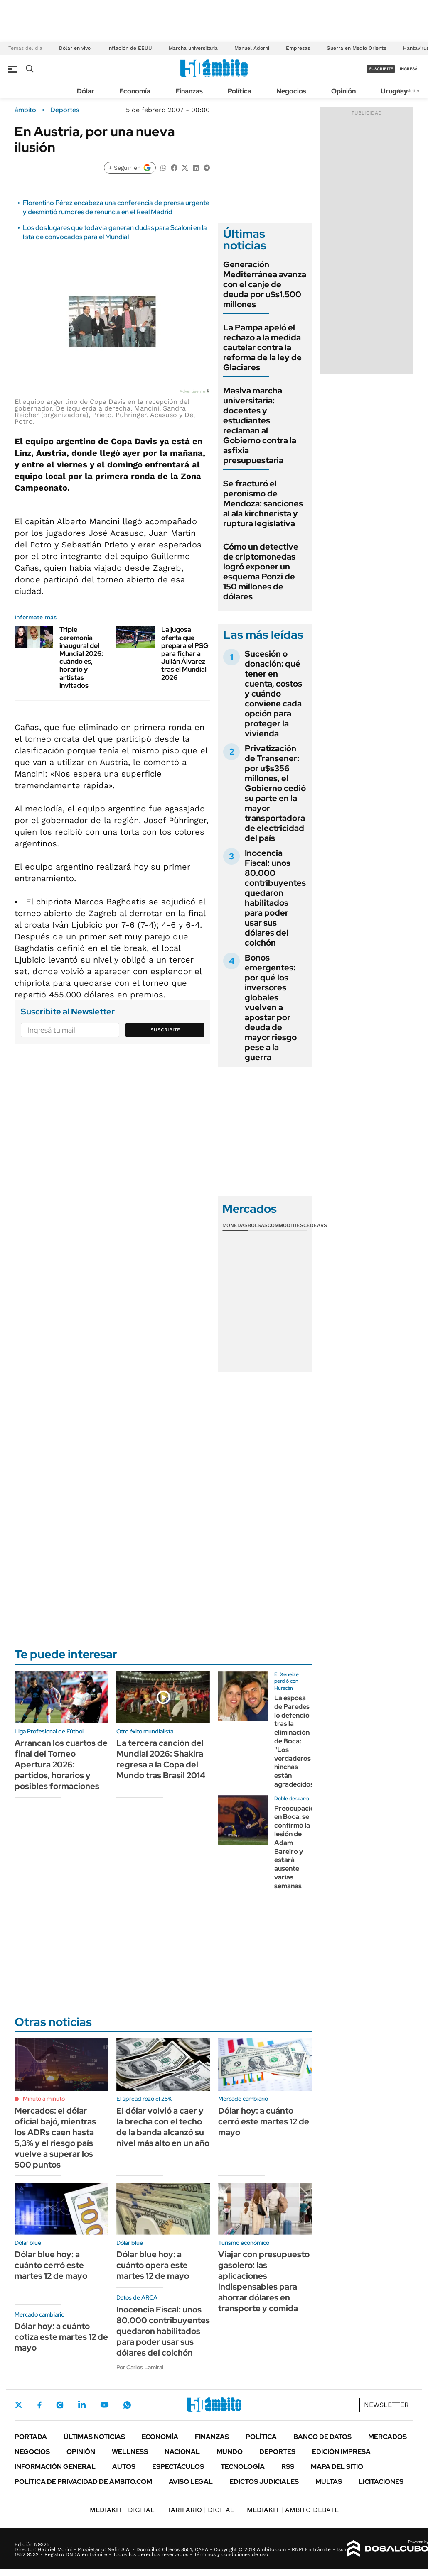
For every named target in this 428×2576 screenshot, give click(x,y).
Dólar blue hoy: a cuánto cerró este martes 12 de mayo (51, 2265)
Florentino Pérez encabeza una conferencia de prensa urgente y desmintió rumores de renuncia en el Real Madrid (116, 207)
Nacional (182, 2451)
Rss (287, 2466)
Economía (134, 91)
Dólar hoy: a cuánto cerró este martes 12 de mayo (263, 2121)
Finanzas (189, 91)
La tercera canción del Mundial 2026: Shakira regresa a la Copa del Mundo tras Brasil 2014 (160, 1759)
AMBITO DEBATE (293, 2510)
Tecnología (243, 2466)
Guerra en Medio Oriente (356, 48)
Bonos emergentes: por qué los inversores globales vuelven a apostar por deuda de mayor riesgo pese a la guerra (271, 1007)
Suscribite (165, 1030)
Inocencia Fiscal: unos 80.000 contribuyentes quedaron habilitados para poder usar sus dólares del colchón (275, 898)
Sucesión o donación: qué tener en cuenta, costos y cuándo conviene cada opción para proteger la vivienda (273, 693)
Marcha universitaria (193, 48)
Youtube (104, 2405)
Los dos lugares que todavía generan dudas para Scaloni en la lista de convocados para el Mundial (115, 232)
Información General (55, 2466)
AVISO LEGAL (191, 2481)
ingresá (409, 68)
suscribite (381, 68)
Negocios (291, 91)
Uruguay (394, 91)
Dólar (85, 91)
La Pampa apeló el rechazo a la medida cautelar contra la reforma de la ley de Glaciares (262, 347)
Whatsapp (127, 2405)
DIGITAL (122, 2510)
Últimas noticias (94, 2436)
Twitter (19, 2405)
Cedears (315, 1225)
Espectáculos (178, 2466)
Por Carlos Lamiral (139, 2367)
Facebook (39, 2405)
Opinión (343, 91)
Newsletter (409, 90)
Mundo (229, 2451)
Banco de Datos (322, 2436)
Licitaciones (381, 2481)
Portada (31, 2436)
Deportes (64, 110)
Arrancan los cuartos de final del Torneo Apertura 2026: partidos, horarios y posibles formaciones (61, 1764)
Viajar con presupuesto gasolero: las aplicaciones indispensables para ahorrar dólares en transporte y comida (264, 2281)
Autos (123, 2466)
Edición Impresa (341, 2451)
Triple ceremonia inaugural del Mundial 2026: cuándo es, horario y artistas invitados (81, 657)
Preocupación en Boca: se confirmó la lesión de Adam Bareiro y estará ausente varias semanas (296, 1847)
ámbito (25, 110)
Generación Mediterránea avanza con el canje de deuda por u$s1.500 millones (264, 284)
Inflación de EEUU (129, 48)
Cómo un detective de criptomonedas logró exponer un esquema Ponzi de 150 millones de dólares (260, 571)
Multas (328, 2481)
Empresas (298, 48)
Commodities (285, 1225)
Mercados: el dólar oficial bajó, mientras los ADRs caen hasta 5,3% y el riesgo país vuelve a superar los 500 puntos (55, 2137)
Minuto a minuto (44, 2098)
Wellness (130, 2451)
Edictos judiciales (264, 2481)
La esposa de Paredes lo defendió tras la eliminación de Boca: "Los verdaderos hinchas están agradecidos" (295, 1741)
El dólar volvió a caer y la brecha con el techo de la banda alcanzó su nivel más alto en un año (162, 2126)
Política (239, 91)
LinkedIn (82, 2405)
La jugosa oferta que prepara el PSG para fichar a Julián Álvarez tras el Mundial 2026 (185, 653)
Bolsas (258, 1225)
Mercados (387, 2436)
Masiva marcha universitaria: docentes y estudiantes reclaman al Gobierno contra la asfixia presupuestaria (259, 425)
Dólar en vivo (75, 48)
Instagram (60, 2405)
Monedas (235, 1225)
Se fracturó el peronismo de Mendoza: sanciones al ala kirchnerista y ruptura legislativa (263, 503)
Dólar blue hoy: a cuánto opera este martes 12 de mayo (152, 2265)
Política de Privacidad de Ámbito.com (83, 2481)
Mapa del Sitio (337, 2466)
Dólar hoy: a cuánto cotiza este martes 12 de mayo (61, 2337)
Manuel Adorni (251, 48)
